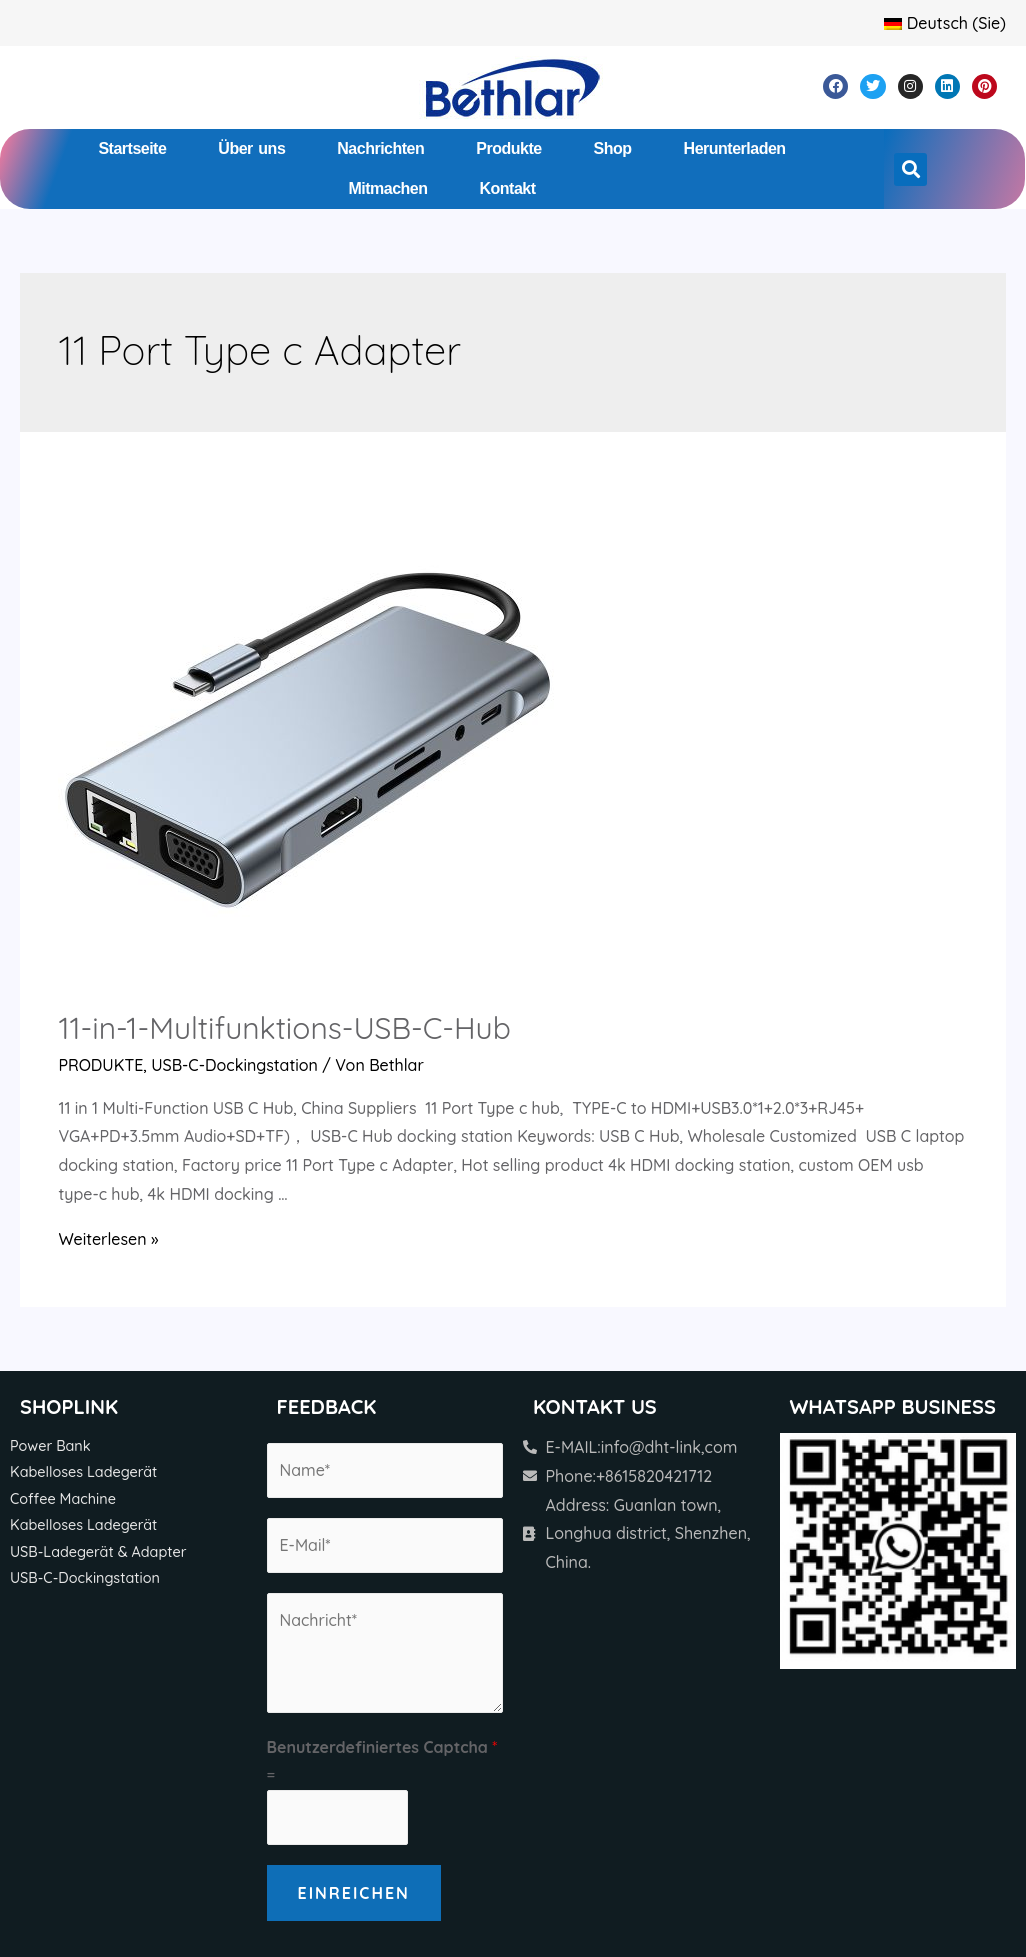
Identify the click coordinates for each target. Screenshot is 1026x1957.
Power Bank (50, 1446)
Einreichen (354, 1893)
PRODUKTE (100, 1065)
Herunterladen (735, 148)
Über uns (251, 148)
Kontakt (508, 188)
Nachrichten (380, 148)
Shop (613, 148)
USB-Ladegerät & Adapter (98, 1552)
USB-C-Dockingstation (234, 1065)
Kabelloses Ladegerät (83, 1472)
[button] (910, 169)
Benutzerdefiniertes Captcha (382, 1747)
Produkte (508, 148)
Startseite (132, 148)
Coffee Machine (63, 1499)
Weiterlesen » (108, 1239)
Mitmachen (387, 188)
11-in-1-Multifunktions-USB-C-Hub (284, 1028)
